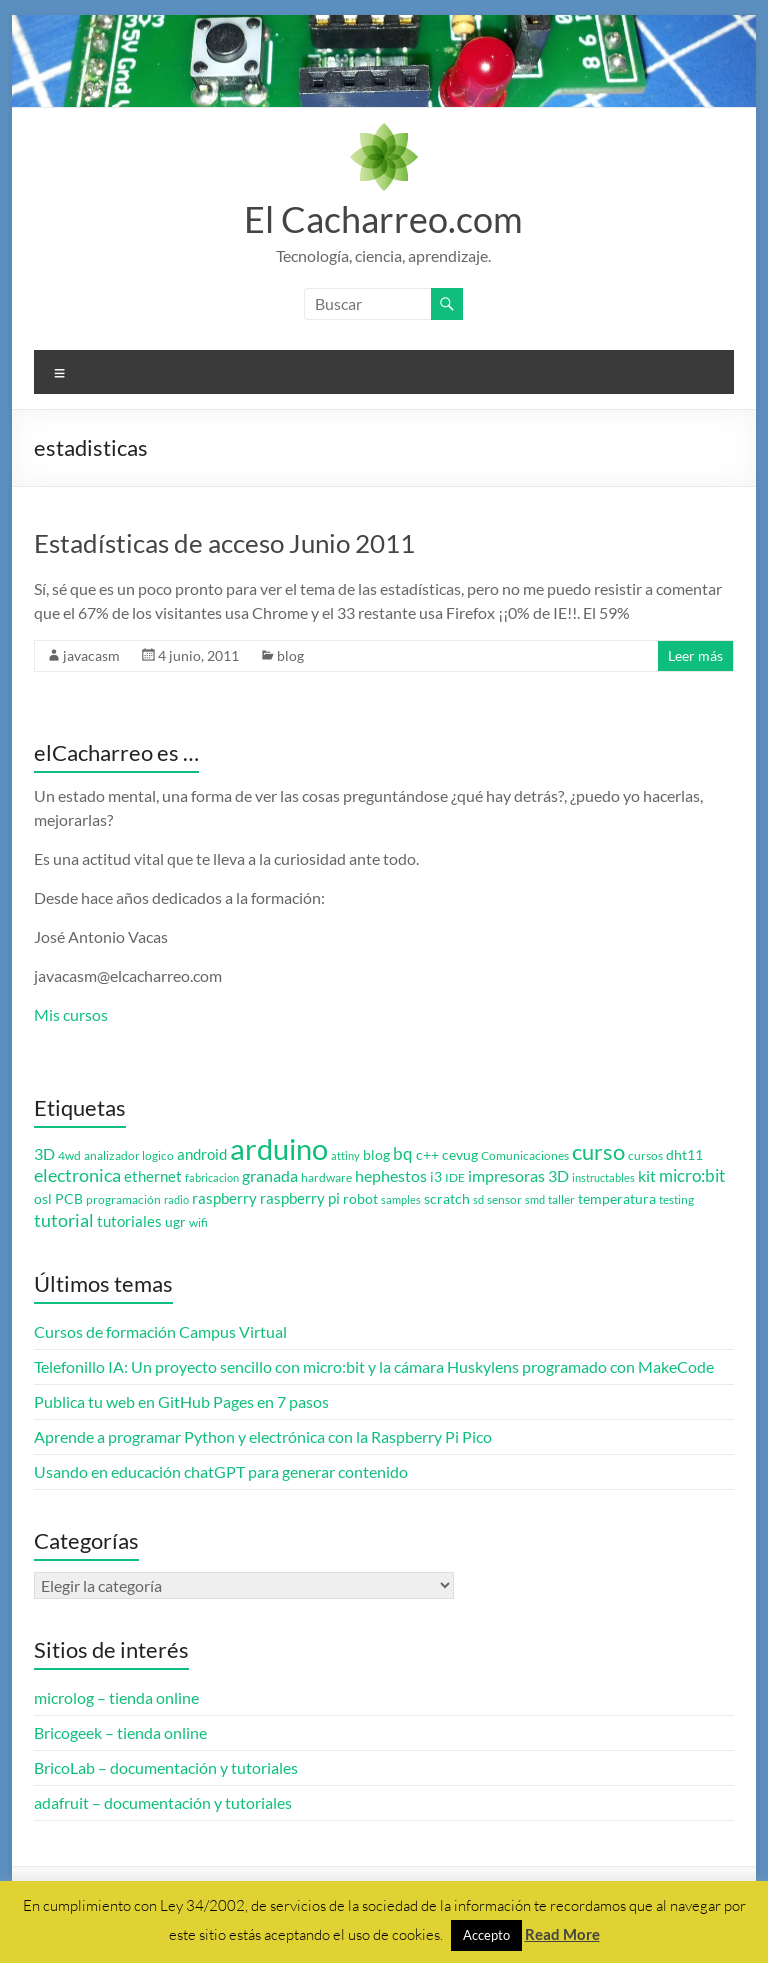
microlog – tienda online (116, 1697)
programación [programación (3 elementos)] (123, 1199)
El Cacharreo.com (383, 219)
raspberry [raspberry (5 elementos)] (224, 1198)
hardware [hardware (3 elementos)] (326, 1177)
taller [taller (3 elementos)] (561, 1199)
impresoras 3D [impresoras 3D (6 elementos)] (518, 1176)
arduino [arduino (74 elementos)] (279, 1148)
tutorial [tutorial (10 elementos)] (64, 1220)
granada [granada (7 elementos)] (270, 1175)
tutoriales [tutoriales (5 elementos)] (129, 1221)
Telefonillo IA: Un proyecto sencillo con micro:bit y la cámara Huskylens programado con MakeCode (374, 1366)
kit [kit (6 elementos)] (647, 1176)
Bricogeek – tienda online (120, 1732)
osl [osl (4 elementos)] (43, 1199)
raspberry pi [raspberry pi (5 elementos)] (300, 1198)
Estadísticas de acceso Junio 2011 (224, 543)
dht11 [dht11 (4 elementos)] (684, 1155)
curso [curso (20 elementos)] (598, 1151)
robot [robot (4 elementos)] (360, 1199)
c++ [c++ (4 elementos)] (427, 1155)
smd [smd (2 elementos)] (535, 1199)
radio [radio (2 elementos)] (176, 1199)
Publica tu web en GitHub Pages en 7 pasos (181, 1401)
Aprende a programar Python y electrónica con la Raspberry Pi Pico (263, 1436)
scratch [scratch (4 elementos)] (447, 1199)
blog (290, 655)
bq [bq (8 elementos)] (403, 1153)
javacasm (91, 655)
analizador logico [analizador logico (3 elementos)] (129, 1155)
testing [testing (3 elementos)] (676, 1199)
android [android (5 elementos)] (202, 1154)
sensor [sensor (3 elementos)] (504, 1199)
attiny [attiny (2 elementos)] (345, 1155)
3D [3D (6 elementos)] (44, 1154)
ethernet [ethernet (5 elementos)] (153, 1176)
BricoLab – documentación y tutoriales (166, 1767)
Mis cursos (71, 1014)
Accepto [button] (486, 1935)
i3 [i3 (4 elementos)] (436, 1177)
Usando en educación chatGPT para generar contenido (221, 1471)
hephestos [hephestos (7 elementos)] (391, 1175)
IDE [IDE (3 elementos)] (455, 1177)
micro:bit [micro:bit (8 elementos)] (692, 1175)
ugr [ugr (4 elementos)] (175, 1222)
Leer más (695, 655)
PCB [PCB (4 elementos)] (69, 1199)
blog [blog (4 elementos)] (376, 1155)
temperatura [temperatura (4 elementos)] (617, 1199)
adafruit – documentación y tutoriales (163, 1802)
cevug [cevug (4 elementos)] (460, 1155)
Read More (562, 1934)
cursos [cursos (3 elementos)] (645, 1155)
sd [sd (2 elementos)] (478, 1199)
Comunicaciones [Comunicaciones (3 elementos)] (525, 1155)
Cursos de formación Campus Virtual (160, 1331)
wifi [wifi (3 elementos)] (198, 1222)
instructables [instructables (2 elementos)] (603, 1177)
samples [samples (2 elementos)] (401, 1199)
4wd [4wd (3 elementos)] (69, 1155)
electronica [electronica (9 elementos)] (77, 1175)
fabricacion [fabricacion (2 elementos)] (212, 1177)
